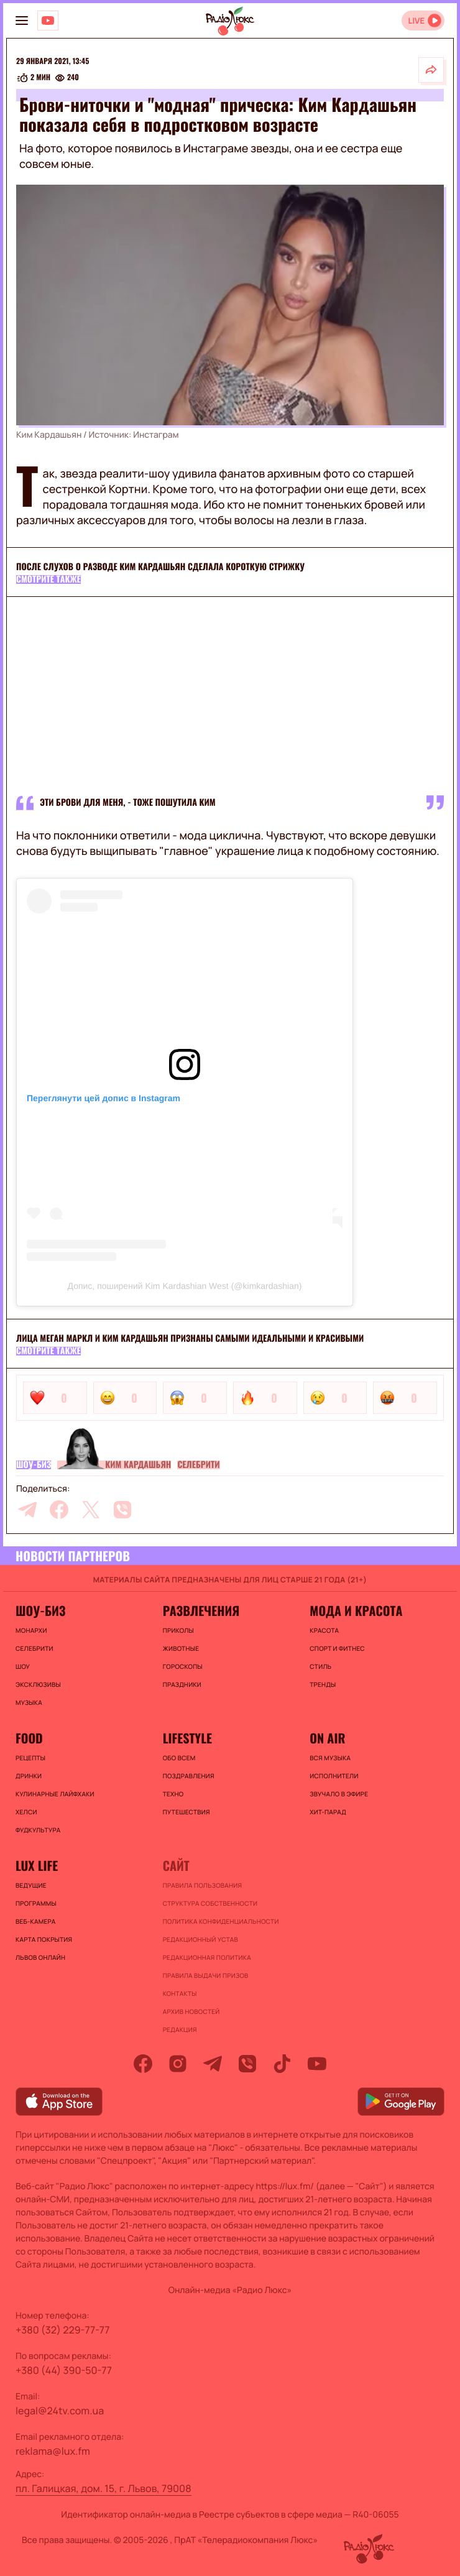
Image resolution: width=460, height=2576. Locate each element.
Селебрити (198, 1465)
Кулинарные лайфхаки (55, 1793)
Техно (173, 1793)
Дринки (29, 1775)
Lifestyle (187, 1738)
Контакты (180, 1993)
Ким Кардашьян (138, 1465)
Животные (181, 1648)
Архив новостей (191, 2011)
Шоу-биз (33, 1465)
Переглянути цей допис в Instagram (103, 1098)
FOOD (29, 1738)
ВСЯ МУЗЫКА (330, 1757)
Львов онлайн (40, 1957)
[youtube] (317, 2063)
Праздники (182, 1684)
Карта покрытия (44, 1939)
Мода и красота (356, 1610)
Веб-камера (35, 1921)
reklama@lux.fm (53, 2451)
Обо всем (179, 1757)
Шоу (23, 1666)
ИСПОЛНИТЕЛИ (334, 1775)
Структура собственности (210, 1903)
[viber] (122, 1509)
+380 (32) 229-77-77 (63, 2330)
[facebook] (59, 1509)
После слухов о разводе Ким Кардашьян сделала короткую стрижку (160, 566)
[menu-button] (22, 20)
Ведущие (31, 1885)
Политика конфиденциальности (221, 1921)
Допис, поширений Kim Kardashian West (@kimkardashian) (185, 1286)
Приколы (178, 1630)
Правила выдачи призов (206, 1975)
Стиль (320, 1666)
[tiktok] (282, 2063)
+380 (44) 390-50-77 (64, 2370)
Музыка (29, 1702)
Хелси (26, 1811)
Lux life (37, 1865)
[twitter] (91, 1509)
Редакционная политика (207, 1957)
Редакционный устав (200, 1939)
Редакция (180, 2029)
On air (327, 1738)
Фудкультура (38, 1830)
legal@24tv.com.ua (60, 2410)
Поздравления (188, 1775)
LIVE (416, 21)
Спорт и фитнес (337, 1648)
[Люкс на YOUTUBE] (47, 20)
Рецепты (30, 1757)
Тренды (323, 1684)
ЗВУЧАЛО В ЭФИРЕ (339, 1793)
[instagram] (178, 2063)
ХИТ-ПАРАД (328, 1811)
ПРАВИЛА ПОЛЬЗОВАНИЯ (202, 1885)
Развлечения (201, 1610)
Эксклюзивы (38, 1684)
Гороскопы (183, 1666)
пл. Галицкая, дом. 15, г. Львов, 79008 (103, 2488)
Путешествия (186, 1811)
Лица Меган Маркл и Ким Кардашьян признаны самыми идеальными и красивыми (190, 1338)
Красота (324, 1630)
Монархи (31, 1630)
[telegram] (27, 1509)
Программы (36, 1903)
